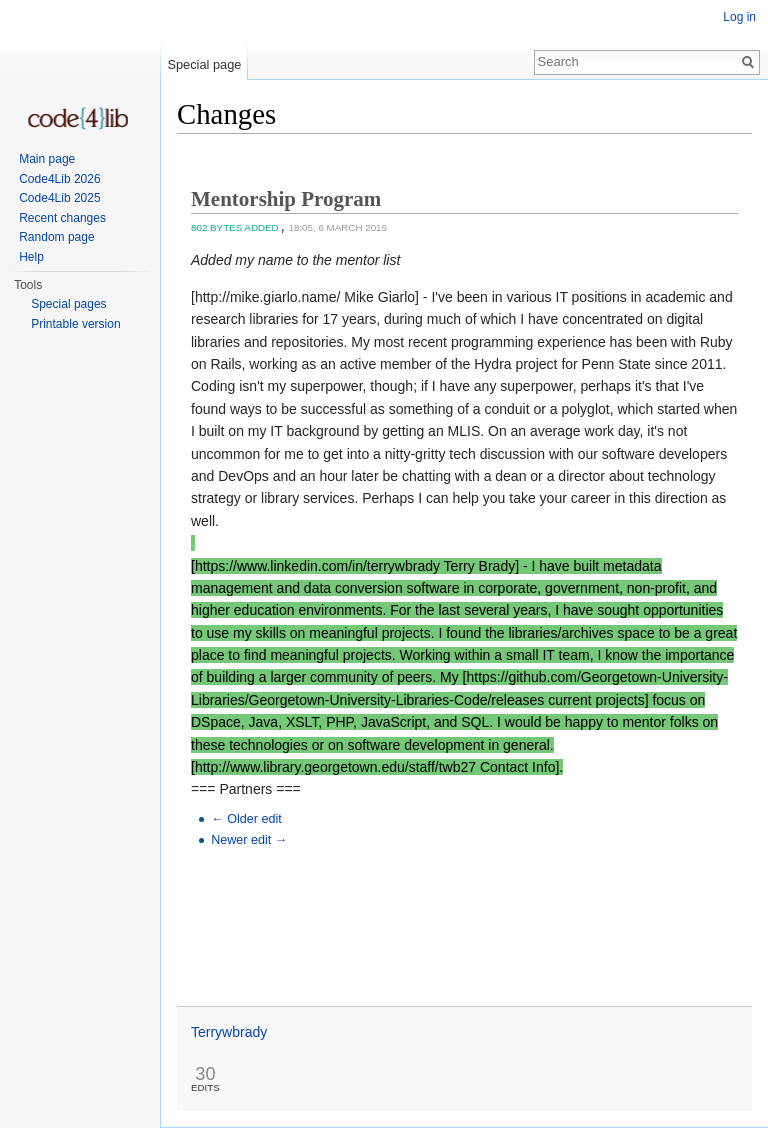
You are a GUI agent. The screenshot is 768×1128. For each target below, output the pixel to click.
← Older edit (246, 819)
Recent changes (62, 218)
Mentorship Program (286, 199)
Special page (204, 64)
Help (31, 257)
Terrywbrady (229, 1032)
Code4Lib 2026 (59, 179)
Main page (47, 159)
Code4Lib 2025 (59, 198)
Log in (739, 17)
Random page (56, 237)
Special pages (68, 304)
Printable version (75, 324)
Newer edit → (249, 840)
